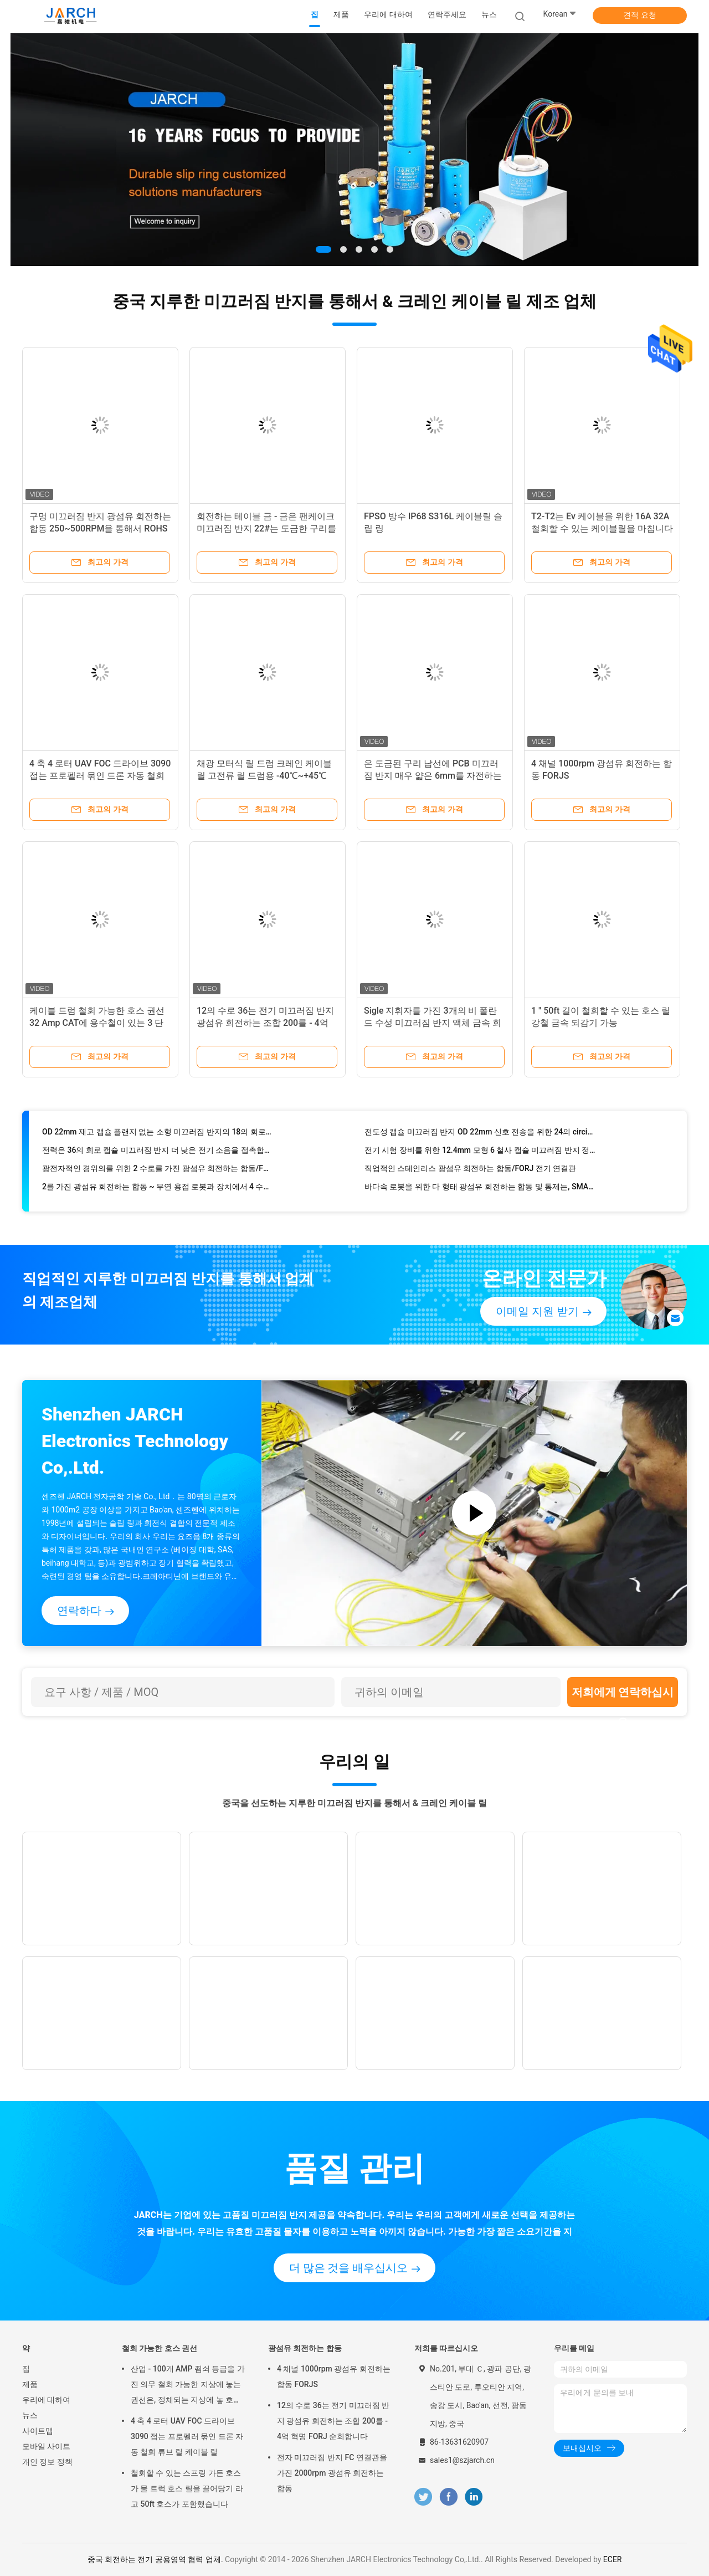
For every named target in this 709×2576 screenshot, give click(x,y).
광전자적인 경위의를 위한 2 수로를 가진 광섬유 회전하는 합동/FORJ (157, 1171)
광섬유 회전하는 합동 (305, 2348)
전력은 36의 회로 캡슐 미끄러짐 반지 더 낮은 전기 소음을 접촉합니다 (157, 1152)
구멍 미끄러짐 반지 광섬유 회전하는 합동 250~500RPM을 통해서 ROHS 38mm (100, 528)
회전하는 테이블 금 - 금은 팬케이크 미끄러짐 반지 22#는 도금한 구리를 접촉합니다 (266, 528)
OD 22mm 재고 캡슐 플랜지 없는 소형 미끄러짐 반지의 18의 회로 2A (157, 1134)
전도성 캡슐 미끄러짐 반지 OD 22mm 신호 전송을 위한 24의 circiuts (479, 1134)
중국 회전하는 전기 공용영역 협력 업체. (156, 2559)
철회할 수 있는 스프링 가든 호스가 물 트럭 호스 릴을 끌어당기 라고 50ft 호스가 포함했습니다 (187, 2488)
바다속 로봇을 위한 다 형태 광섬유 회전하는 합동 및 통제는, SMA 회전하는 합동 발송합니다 (479, 1189)
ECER (612, 2559)
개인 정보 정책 (47, 2461)
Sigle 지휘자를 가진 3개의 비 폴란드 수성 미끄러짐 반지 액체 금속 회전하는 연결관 (432, 1022)
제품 (30, 2384)
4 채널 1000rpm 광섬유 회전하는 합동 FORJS (334, 2376)
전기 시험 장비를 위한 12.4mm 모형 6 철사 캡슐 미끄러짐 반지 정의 (479, 1152)
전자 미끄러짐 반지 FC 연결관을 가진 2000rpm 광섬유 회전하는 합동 (332, 2473)
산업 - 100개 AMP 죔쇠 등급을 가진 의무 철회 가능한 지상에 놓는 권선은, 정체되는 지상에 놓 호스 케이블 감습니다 (188, 2386)
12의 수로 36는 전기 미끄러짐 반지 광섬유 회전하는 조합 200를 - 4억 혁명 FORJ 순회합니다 (265, 1022)
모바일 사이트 (46, 2446)
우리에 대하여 (46, 2399)
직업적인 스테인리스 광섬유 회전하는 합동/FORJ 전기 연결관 (470, 1171)
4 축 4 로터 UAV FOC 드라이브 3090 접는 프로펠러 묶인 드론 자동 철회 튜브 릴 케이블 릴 (100, 775)
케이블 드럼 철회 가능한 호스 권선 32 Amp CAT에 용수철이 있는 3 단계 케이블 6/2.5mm (97, 1022)
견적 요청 (639, 15)
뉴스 (30, 2415)
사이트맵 (37, 2430)
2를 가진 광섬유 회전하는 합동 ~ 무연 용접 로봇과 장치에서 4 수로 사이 (157, 1189)
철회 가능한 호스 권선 (159, 2348)
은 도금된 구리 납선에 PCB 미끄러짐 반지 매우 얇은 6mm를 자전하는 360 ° (433, 775)
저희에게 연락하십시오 (623, 1696)
